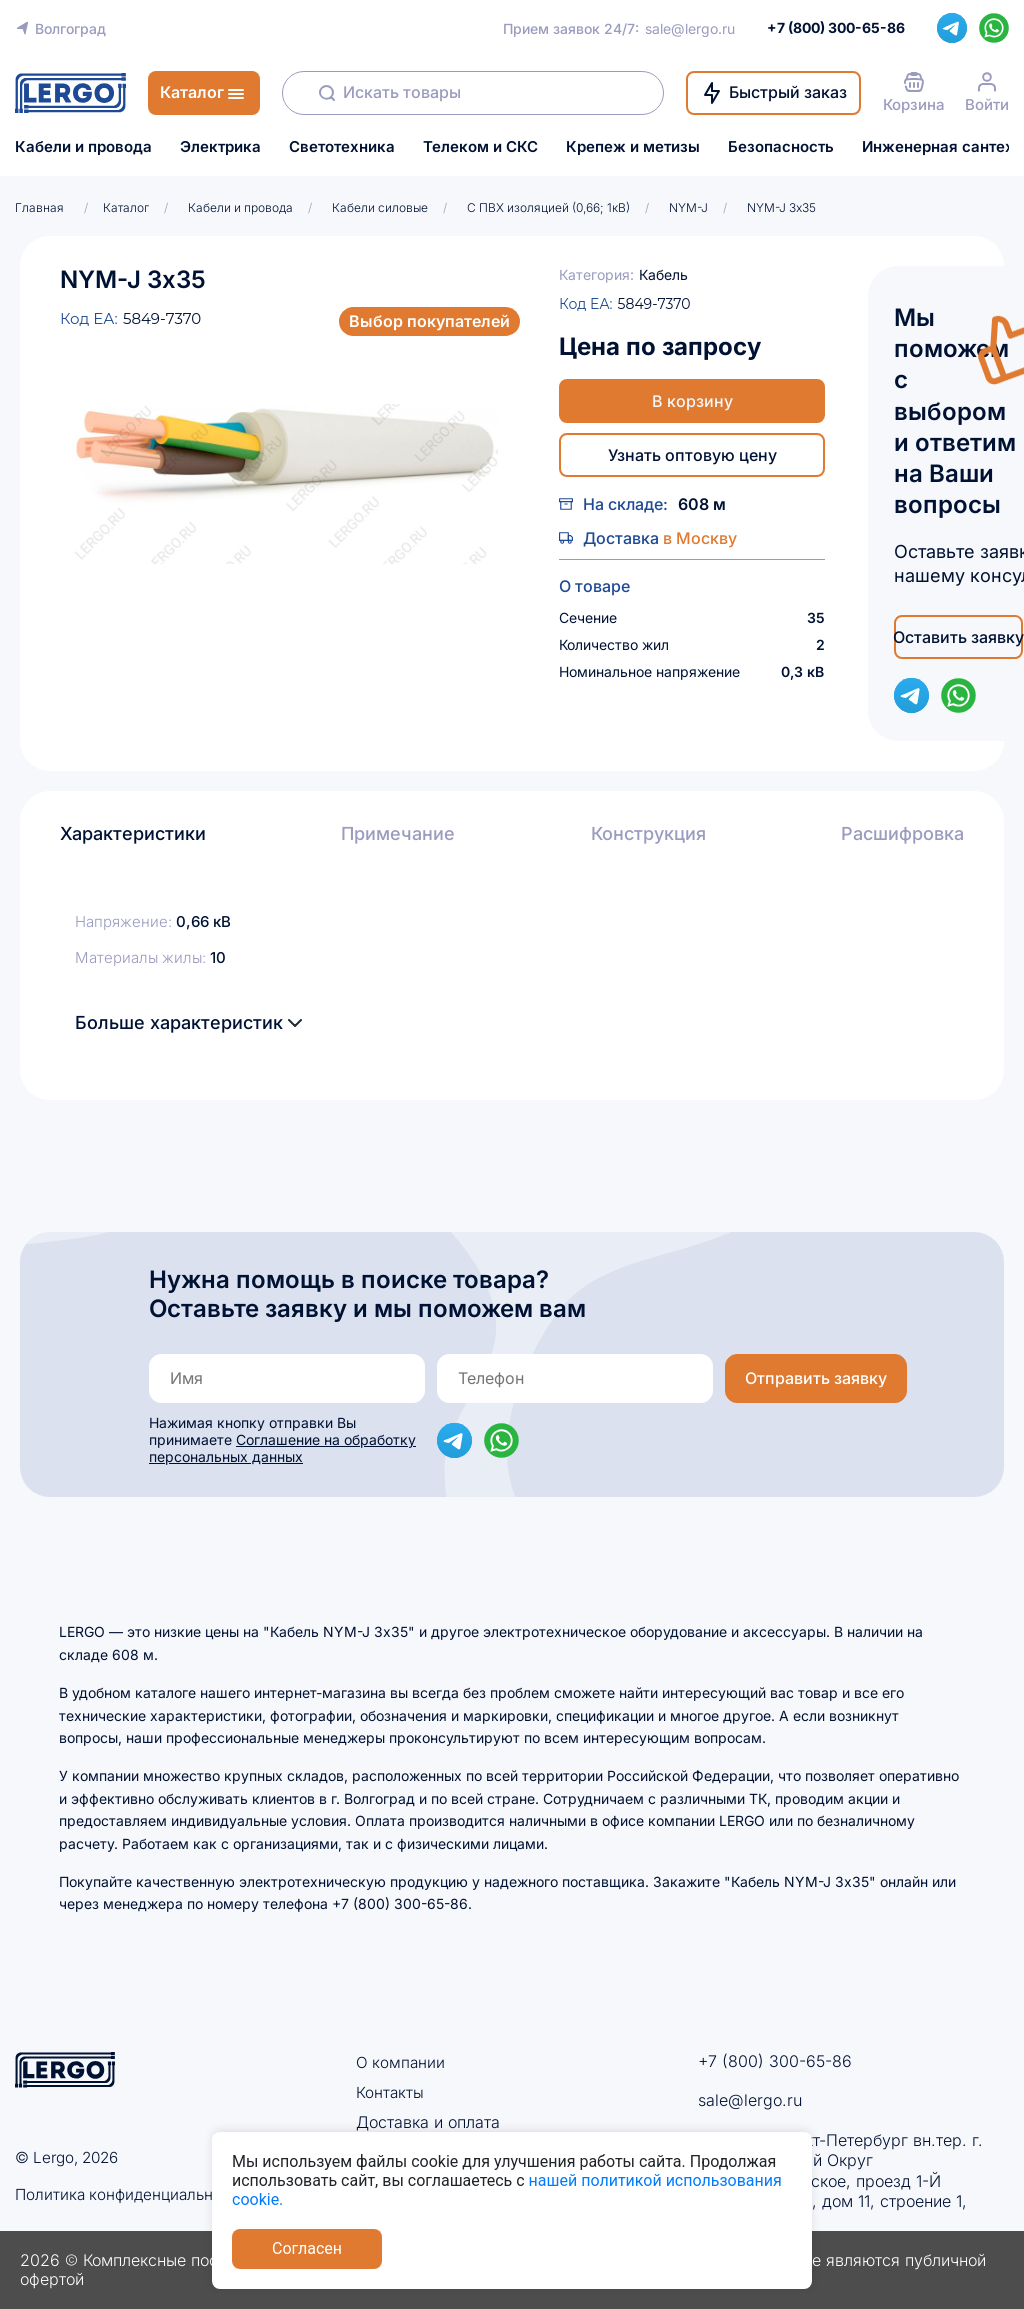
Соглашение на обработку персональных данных (282, 1448)
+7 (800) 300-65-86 (775, 2061)
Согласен (307, 2248)
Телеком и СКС (480, 147)
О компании (401, 2062)
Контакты (390, 2092)
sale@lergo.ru (690, 28)
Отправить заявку (816, 1378)
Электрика (220, 147)
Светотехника (342, 147)
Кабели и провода (83, 147)
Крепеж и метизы (633, 147)
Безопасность (781, 147)
